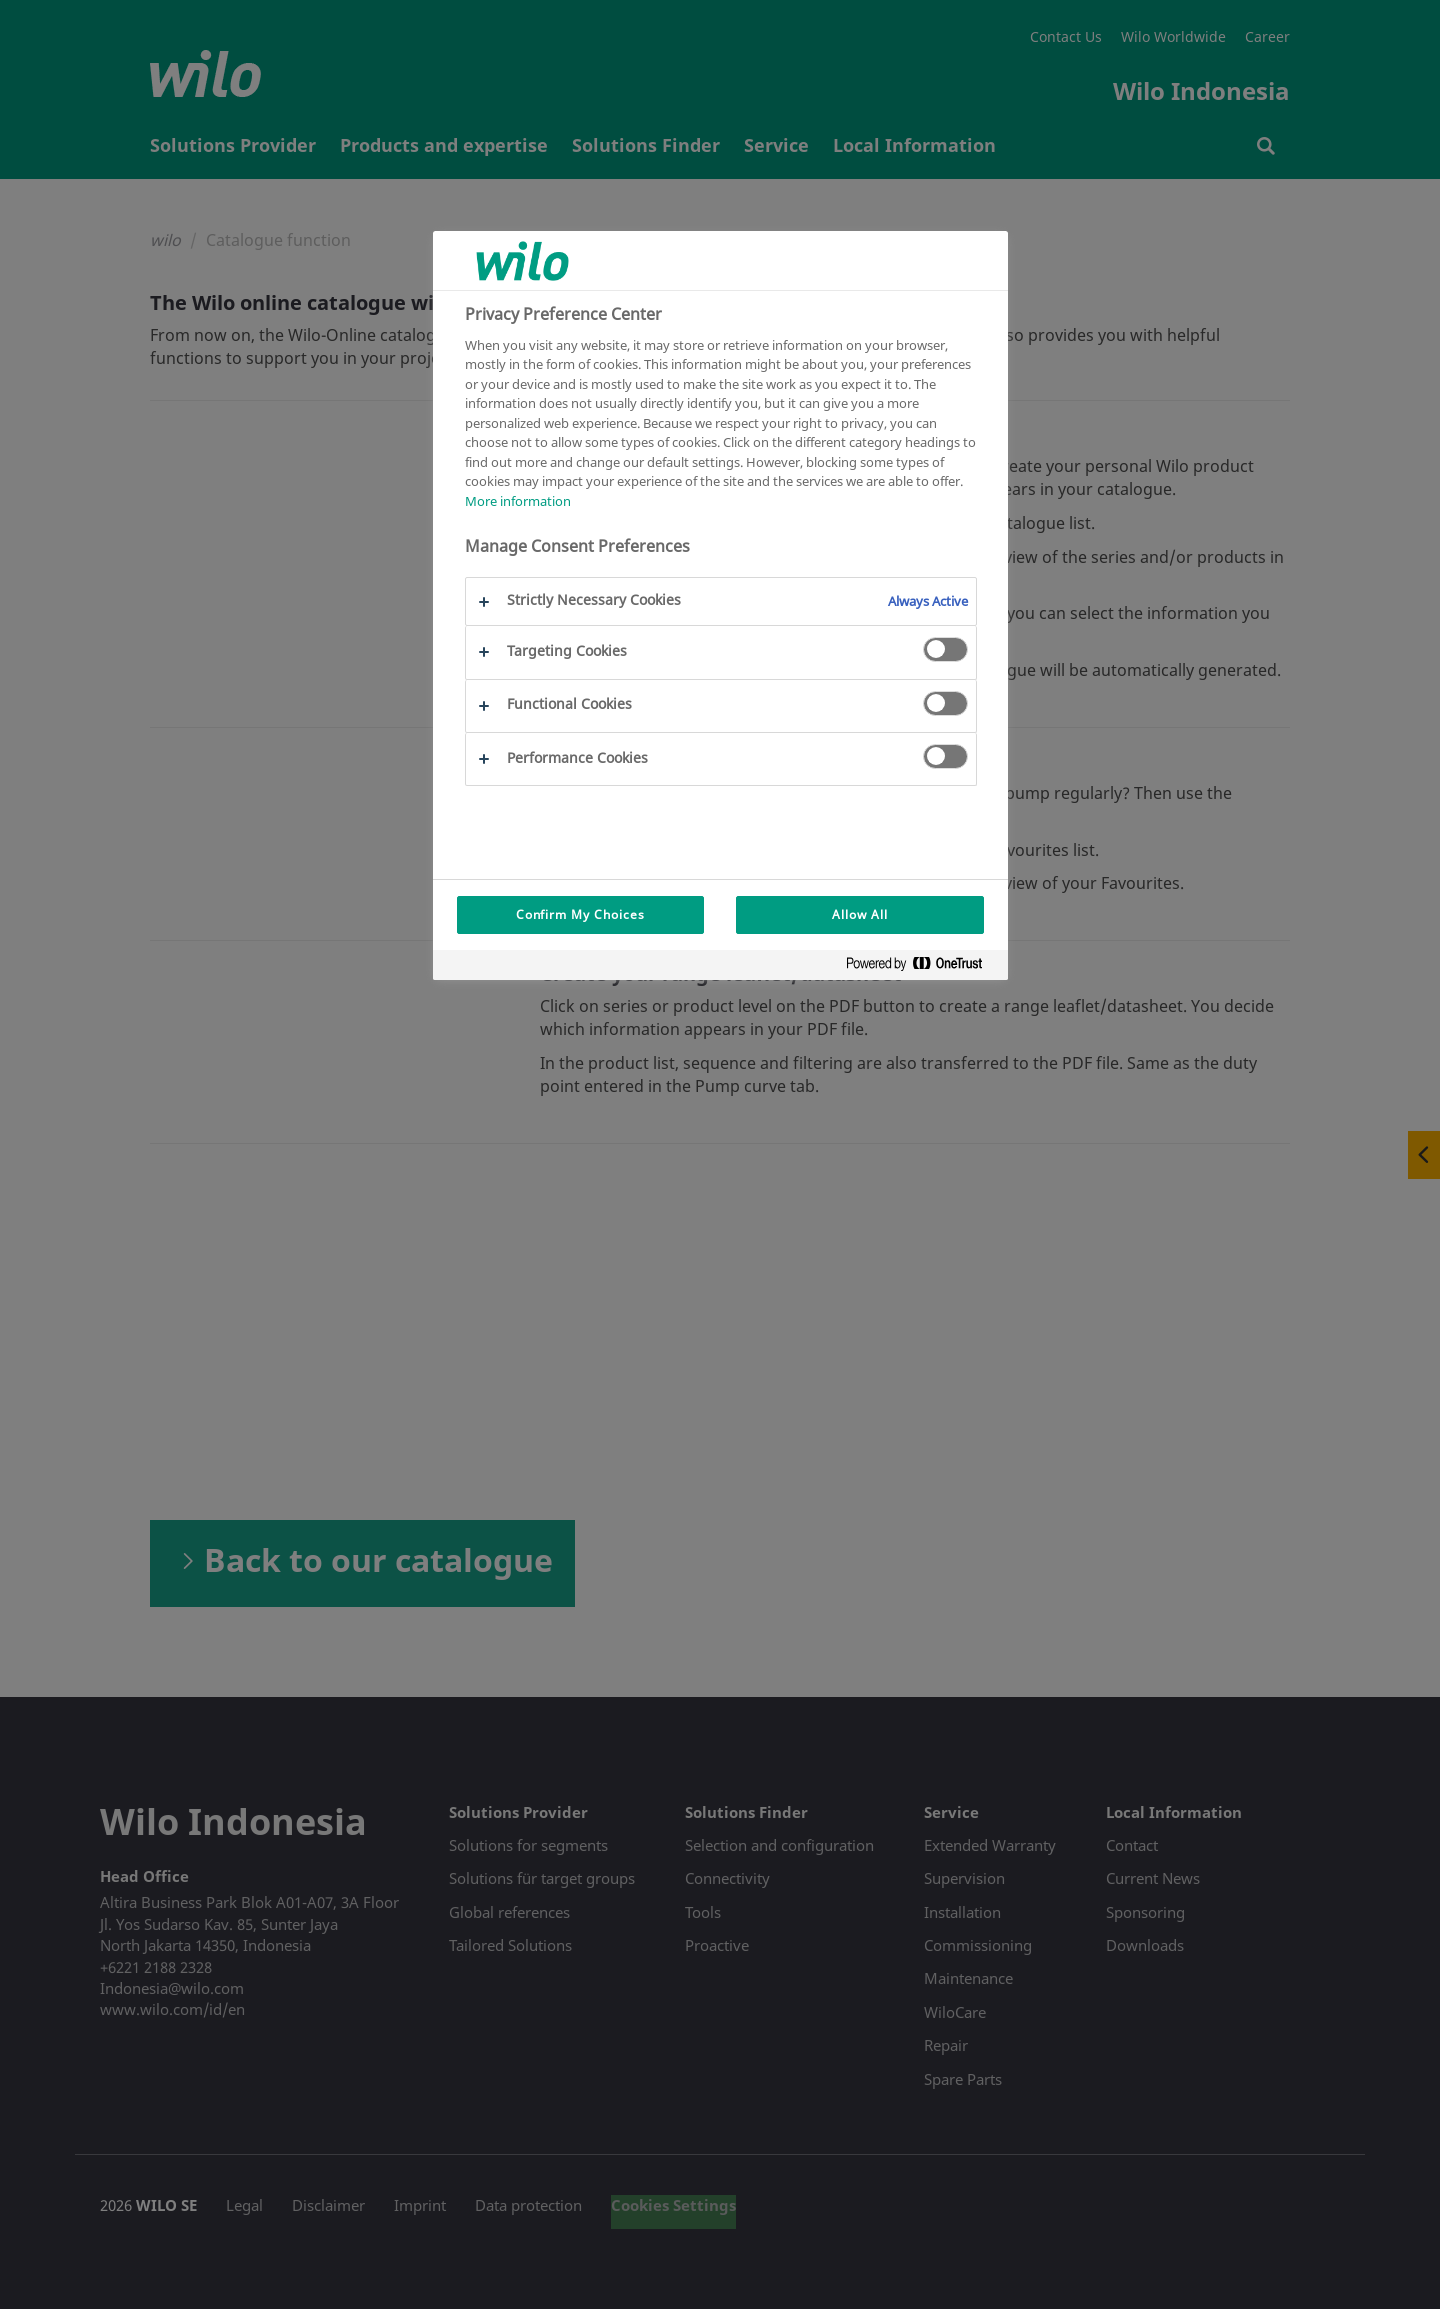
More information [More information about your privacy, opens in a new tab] (518, 501)
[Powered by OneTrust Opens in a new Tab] (922, 967)
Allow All (860, 914)
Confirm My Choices (580, 914)
